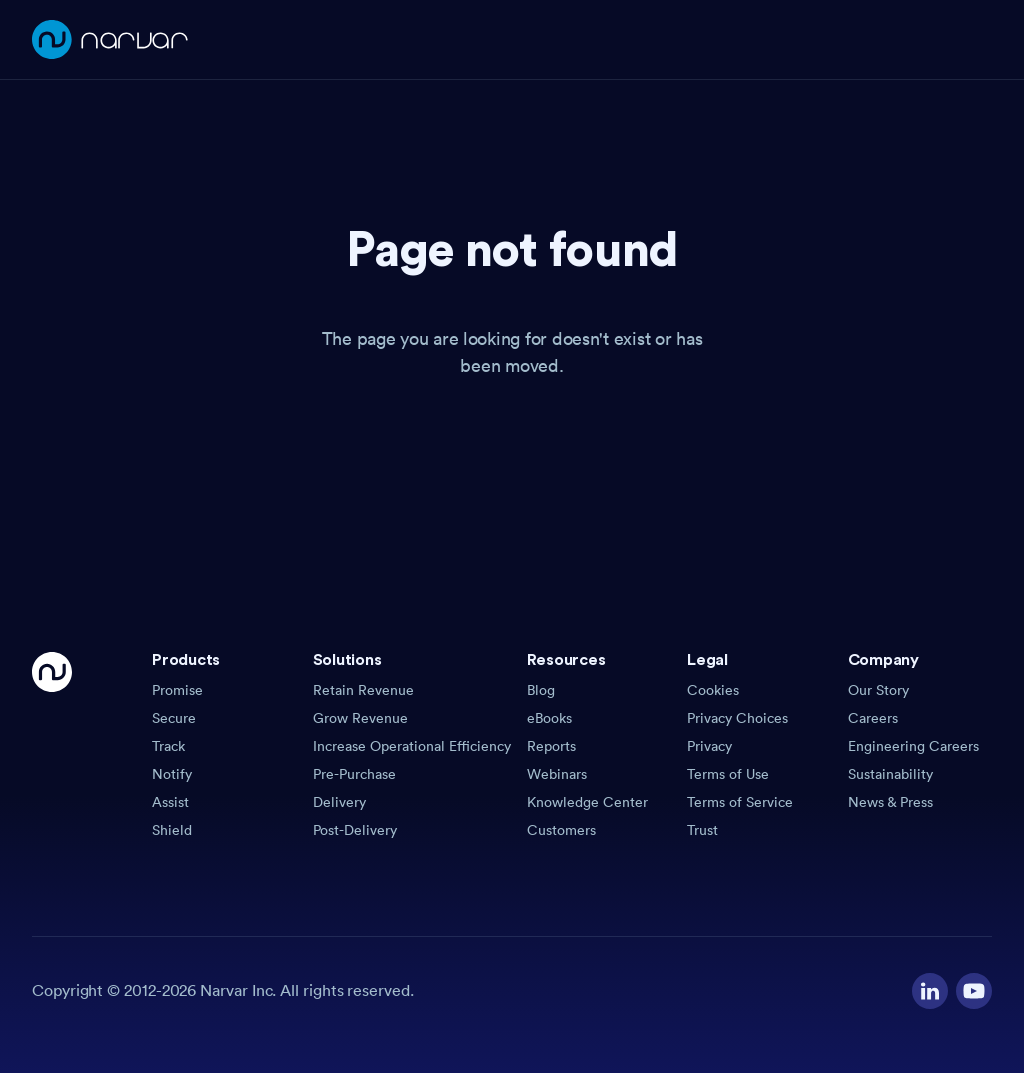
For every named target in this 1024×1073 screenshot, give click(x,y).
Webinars (557, 774)
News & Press (890, 802)
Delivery (339, 802)
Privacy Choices (737, 718)
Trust (702, 830)
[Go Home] (52, 746)
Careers (873, 718)
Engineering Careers (913, 746)
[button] (224, 666)
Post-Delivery (355, 830)
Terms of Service (740, 802)
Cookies (713, 690)
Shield (172, 830)
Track (168, 746)
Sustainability (890, 774)
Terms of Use (728, 774)
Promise (177, 690)
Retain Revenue (363, 690)
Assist (170, 802)
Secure (174, 718)
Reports (551, 746)
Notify (172, 774)
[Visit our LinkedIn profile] (930, 991)
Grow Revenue (360, 718)
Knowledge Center (587, 802)
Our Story (878, 690)
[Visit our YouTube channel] (974, 991)
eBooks (549, 718)
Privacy (709, 746)
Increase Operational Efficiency (412, 746)
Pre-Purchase (354, 774)
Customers (561, 830)
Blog (541, 690)
